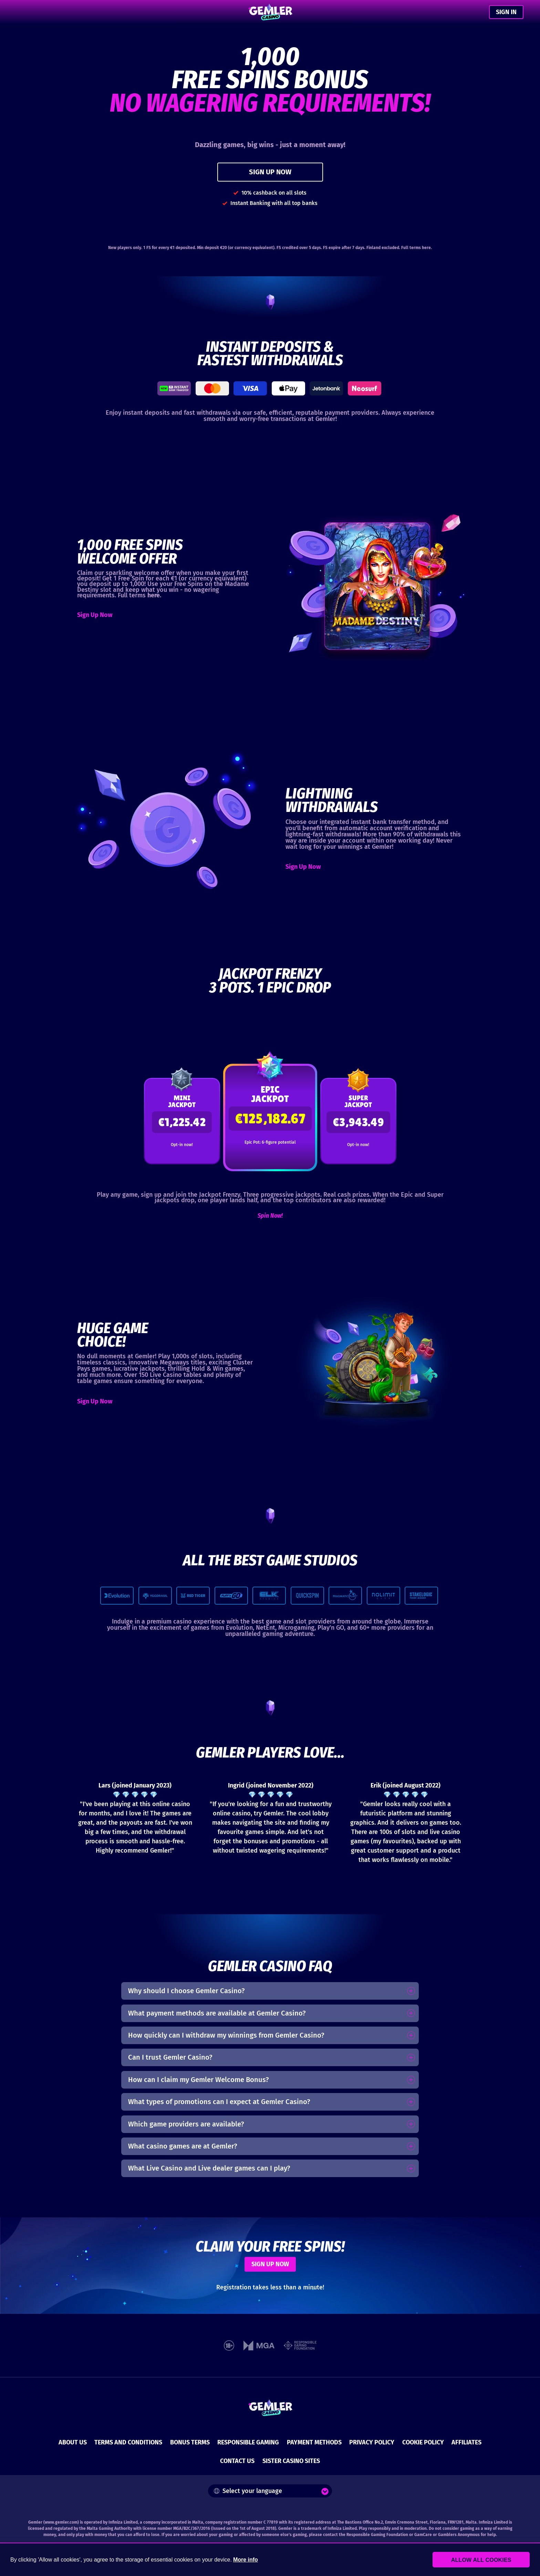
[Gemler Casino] (270, 12)
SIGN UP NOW (270, 172)
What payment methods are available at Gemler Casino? (217, 2013)
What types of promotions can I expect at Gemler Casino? (219, 2102)
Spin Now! (270, 1216)
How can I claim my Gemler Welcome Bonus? (198, 2079)
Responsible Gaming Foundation (377, 2534)
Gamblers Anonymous (459, 2534)
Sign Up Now (94, 615)
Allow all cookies (492, 2560)
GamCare (423, 2534)
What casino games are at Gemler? (182, 2146)
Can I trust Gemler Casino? (170, 2057)
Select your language (248, 2491)
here (426, 247)
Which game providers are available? (186, 2124)
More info (245, 2560)
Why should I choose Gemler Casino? (186, 1991)
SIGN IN (506, 12)
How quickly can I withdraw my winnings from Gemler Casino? (226, 2035)
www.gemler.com (61, 2522)
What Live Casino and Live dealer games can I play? (209, 2168)
